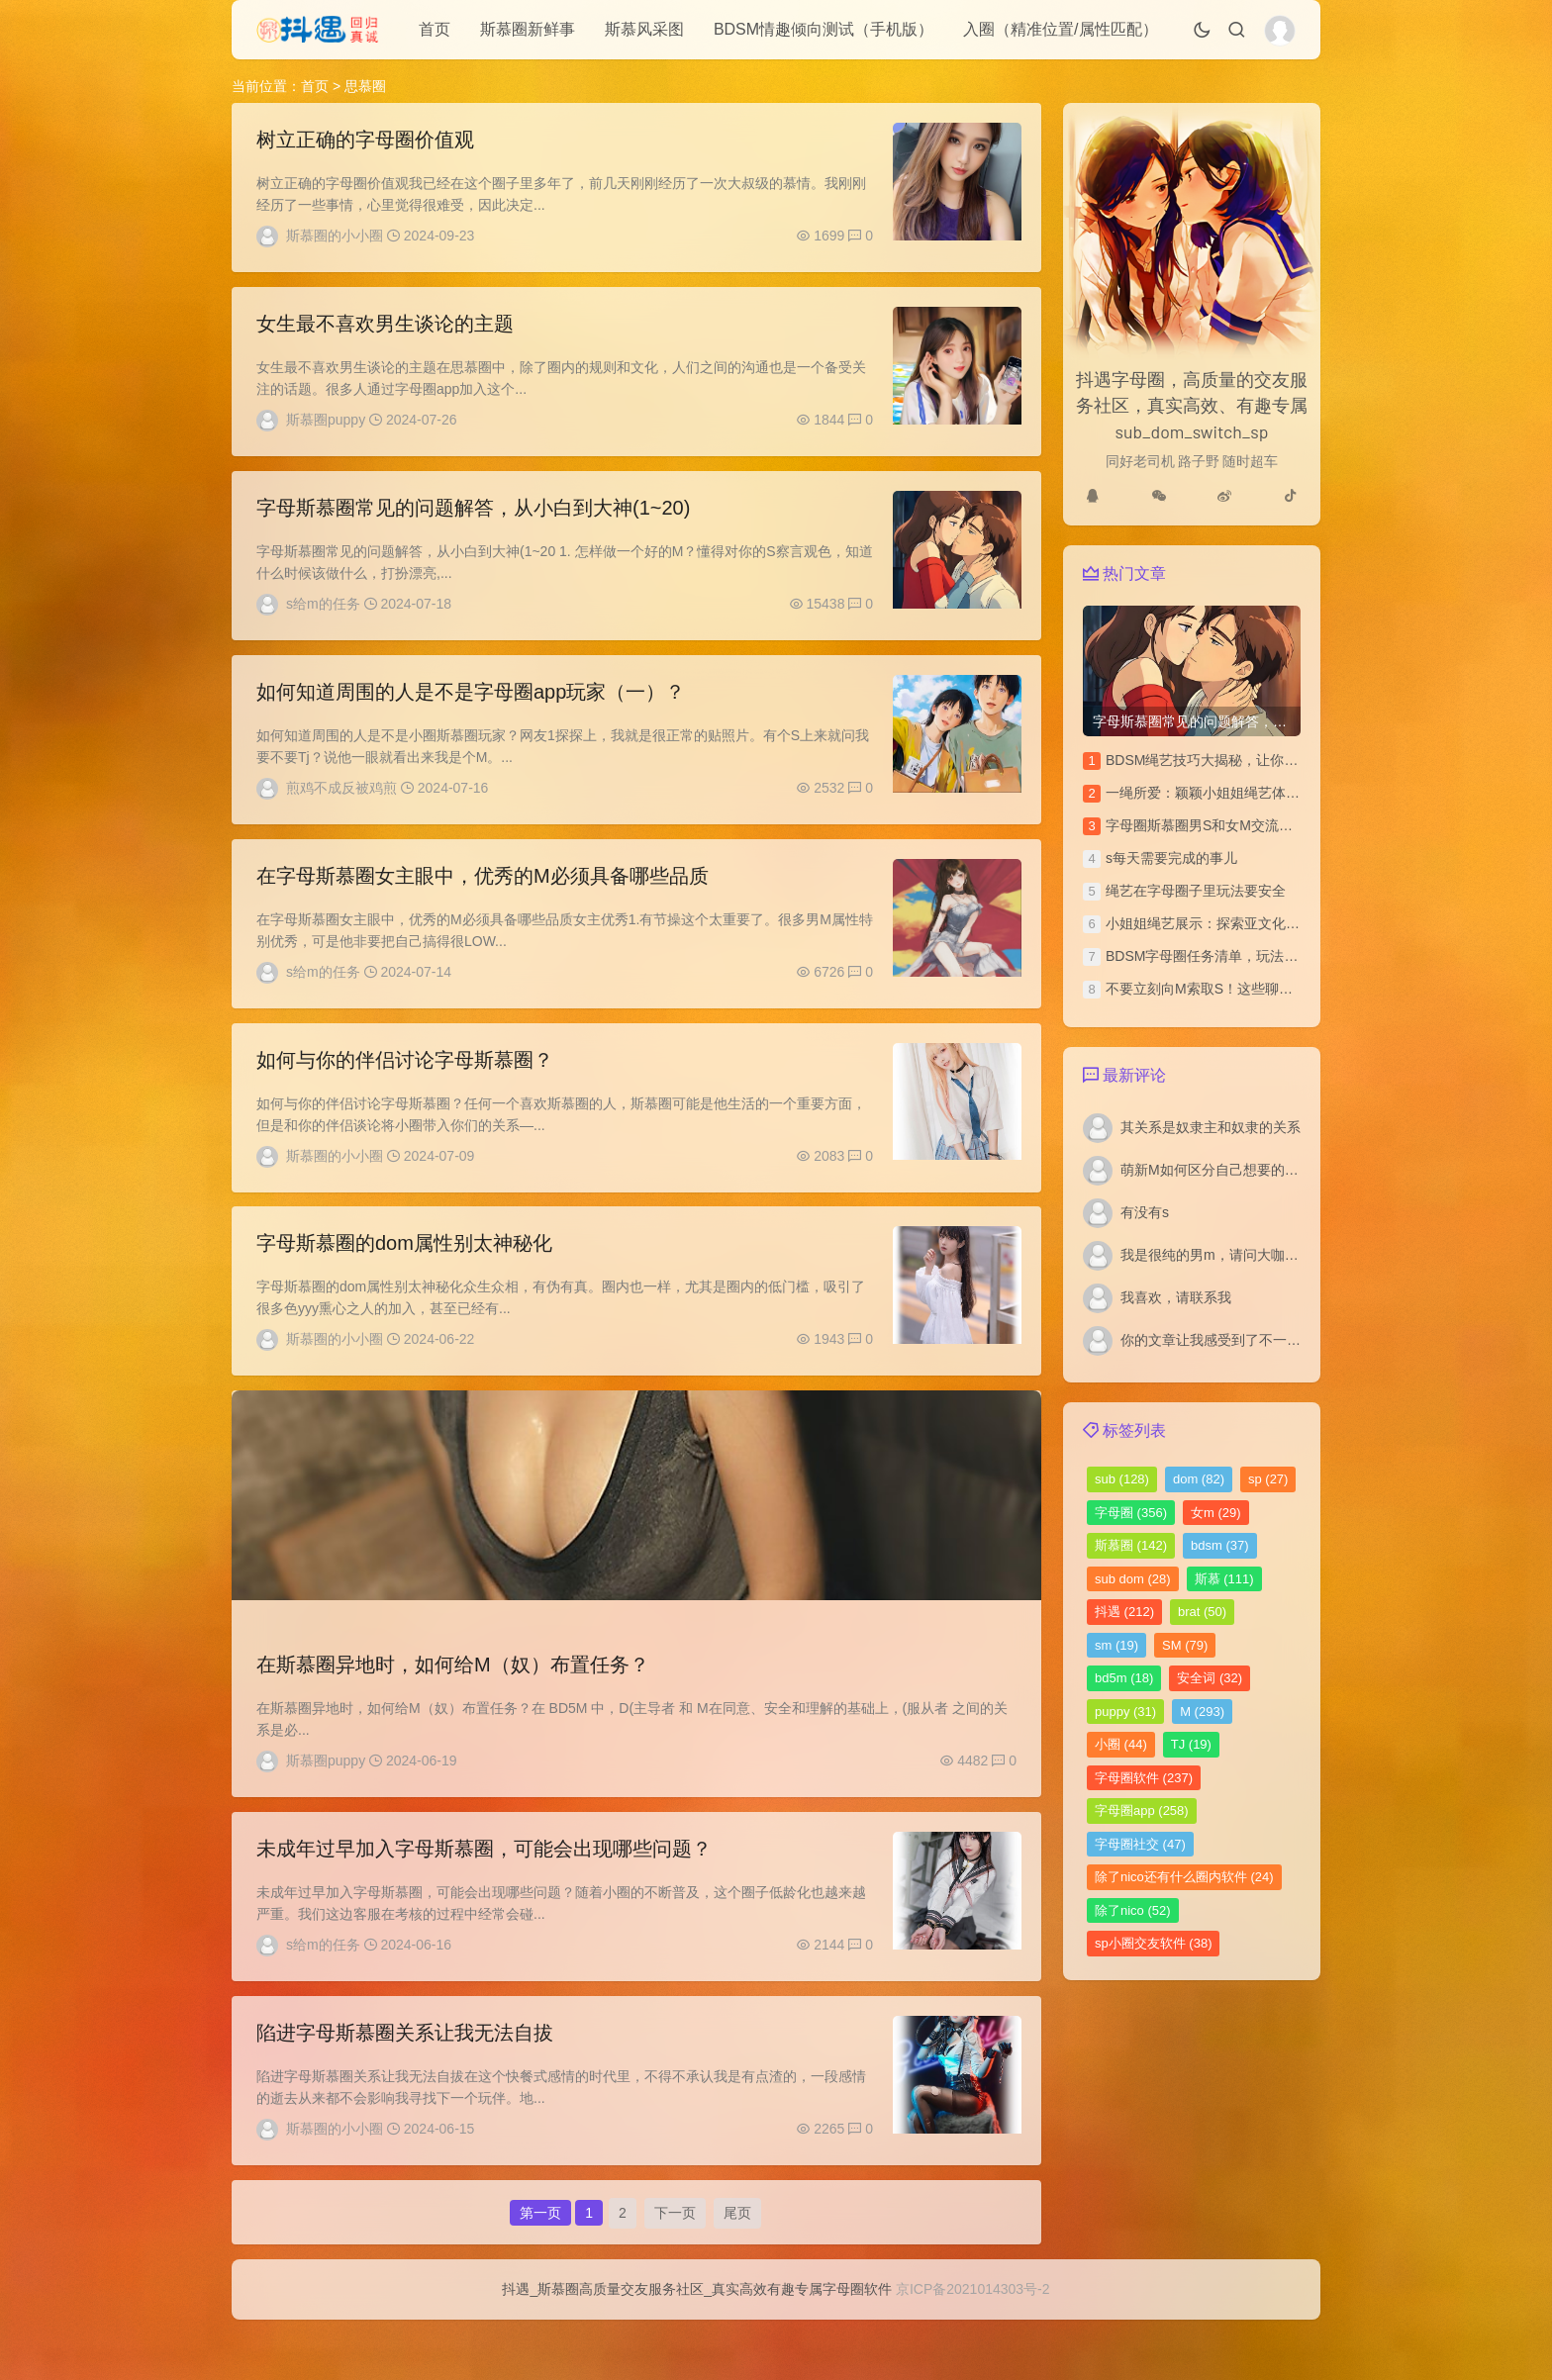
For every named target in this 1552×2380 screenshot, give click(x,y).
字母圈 (1131, 1512)
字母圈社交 (1140, 1844)
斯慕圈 (1131, 1545)
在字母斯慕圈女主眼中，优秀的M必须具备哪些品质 (482, 895)
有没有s (1144, 1212)
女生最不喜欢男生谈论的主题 (385, 328)
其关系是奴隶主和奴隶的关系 (1210, 1127)
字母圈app (1142, 1810)
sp (1268, 1479)
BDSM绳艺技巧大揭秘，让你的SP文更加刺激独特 (1259, 760)
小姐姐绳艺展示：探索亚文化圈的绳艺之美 (1237, 923)
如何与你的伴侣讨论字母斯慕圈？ (404, 1084)
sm (1116, 1645)
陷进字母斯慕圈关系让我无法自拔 (404, 2078)
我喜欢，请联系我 (1175, 1297)
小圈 (1121, 1744)
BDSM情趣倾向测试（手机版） (823, 29)
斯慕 (1224, 1578)
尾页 (737, 2265)
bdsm (1220, 1545)
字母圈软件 (1144, 1777)
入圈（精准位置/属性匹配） (1060, 29)
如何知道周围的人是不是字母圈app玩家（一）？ (470, 706)
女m (1216, 1512)
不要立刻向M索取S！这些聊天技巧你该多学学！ (1255, 989)
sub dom (1133, 1578)
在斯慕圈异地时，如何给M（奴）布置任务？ (452, 1700)
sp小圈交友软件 (1153, 1943)
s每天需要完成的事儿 (1171, 858)
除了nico (1133, 1910)
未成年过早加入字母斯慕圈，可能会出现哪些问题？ (484, 1889)
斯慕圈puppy (325, 424)
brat (1202, 1611)
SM (1185, 1645)
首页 (434, 29)
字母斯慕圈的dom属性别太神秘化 (404, 1274)
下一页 (675, 2265)
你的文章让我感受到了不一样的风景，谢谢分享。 (1272, 1340)
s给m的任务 (323, 613)
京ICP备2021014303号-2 (973, 2349)
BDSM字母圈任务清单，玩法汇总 (1208, 956)
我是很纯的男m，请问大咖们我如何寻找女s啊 (1261, 1255)
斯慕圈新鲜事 (527, 29)
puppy (1125, 1711)
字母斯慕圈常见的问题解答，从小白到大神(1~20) (473, 517)
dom (1198, 1479)
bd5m (1124, 1677)
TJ (1191, 1744)
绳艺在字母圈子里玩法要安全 (1196, 891)
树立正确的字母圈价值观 (365, 139)
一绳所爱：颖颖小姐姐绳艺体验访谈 (1216, 793)
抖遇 (1124, 1611)
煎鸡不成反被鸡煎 (341, 802)
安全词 (1209, 1677)
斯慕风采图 (644, 29)
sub (1122, 1479)
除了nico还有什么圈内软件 (1184, 1876)
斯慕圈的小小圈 (334, 235)
